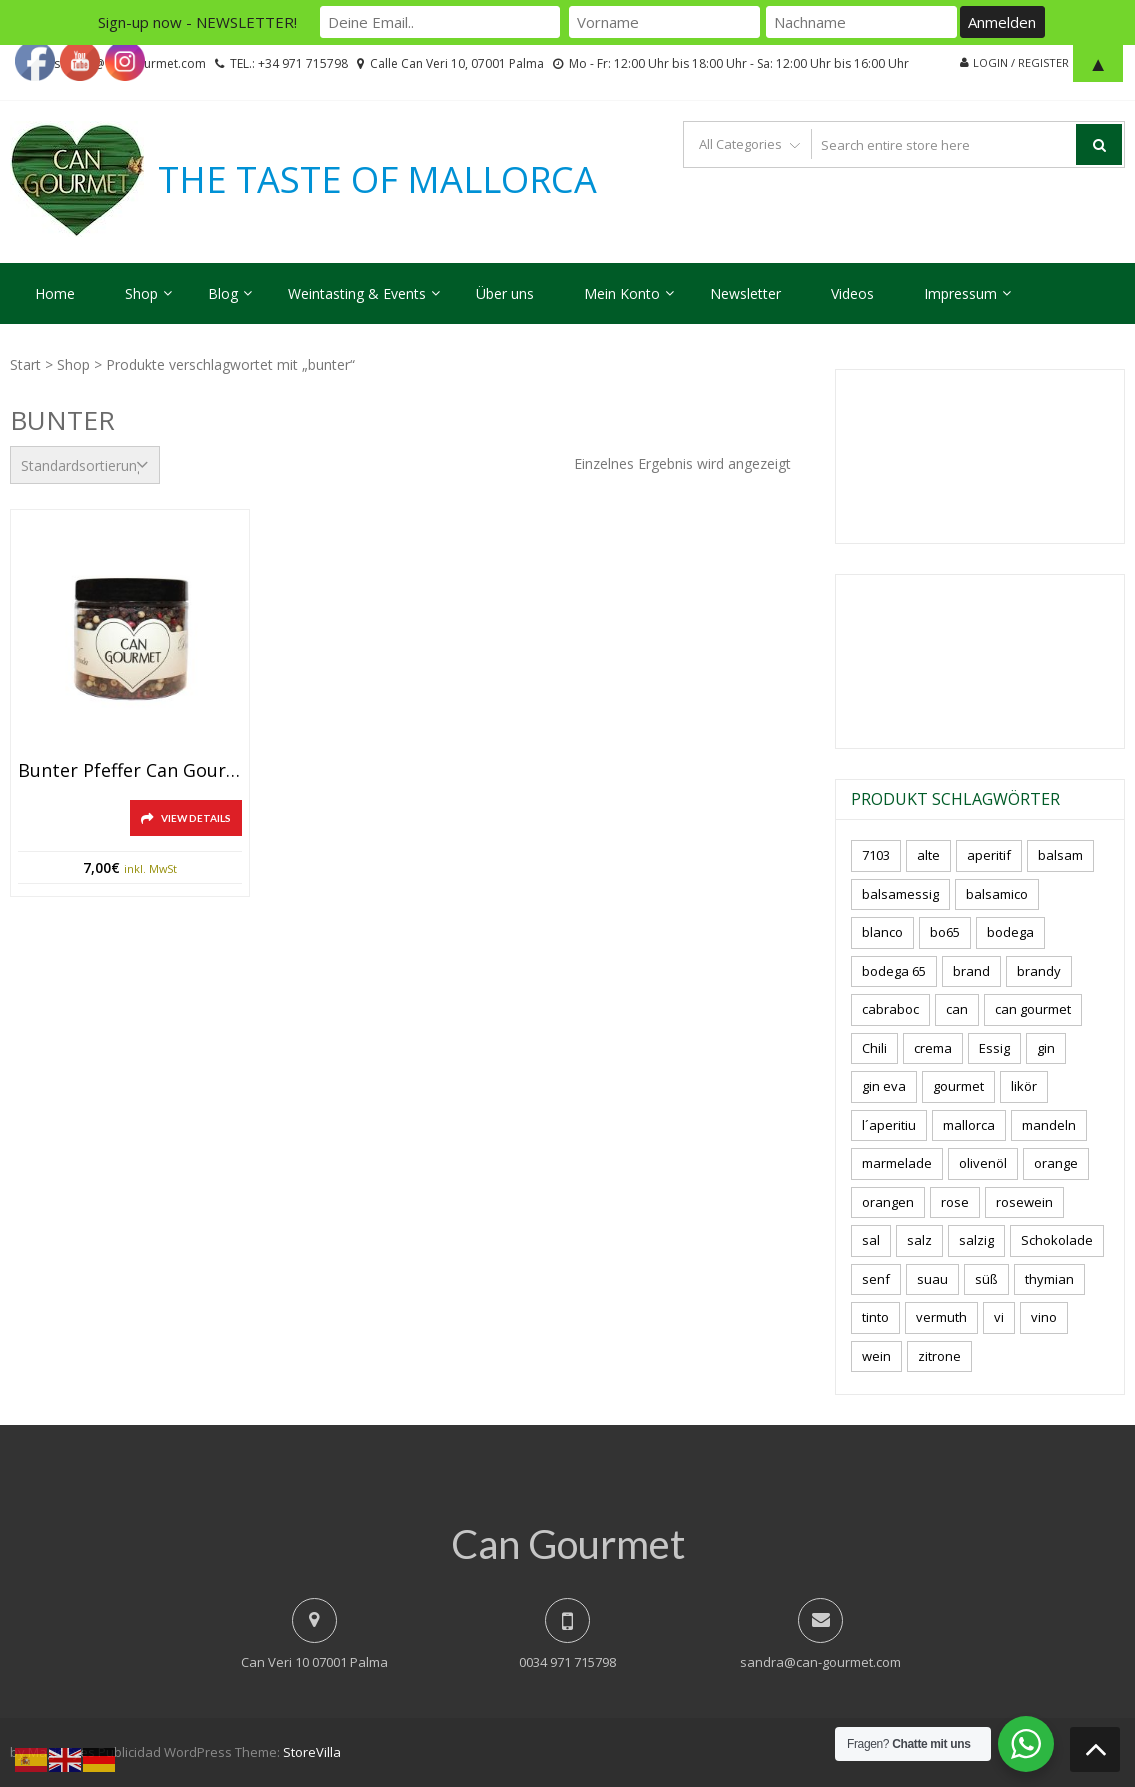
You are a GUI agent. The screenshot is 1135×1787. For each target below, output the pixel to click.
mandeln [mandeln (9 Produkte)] (1049, 1125)
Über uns (505, 293)
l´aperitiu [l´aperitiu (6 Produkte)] (889, 1125)
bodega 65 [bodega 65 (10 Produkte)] (894, 971)
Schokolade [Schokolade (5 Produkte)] (1057, 1240)
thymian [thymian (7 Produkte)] (1049, 1279)
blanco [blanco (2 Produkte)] (882, 932)
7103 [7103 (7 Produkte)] (876, 855)
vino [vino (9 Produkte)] (1044, 1317)
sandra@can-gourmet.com (820, 1662)
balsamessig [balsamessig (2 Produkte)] (900, 894)
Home (55, 293)
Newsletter (745, 293)
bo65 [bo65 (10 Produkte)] (945, 932)
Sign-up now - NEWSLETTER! (197, 22)
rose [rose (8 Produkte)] (955, 1202)
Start (25, 364)
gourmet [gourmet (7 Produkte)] (958, 1086)
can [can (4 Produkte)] (957, 1009)
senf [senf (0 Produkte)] (876, 1279)
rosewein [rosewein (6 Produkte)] (1024, 1202)
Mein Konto (622, 293)
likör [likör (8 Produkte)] (1024, 1086)
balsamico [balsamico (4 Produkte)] (997, 894)
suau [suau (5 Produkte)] (932, 1279)
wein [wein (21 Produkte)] (876, 1356)
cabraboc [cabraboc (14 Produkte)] (890, 1009)
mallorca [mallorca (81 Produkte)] (969, 1125)
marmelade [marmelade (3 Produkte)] (897, 1163)
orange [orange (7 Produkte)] (1056, 1163)
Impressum (960, 293)
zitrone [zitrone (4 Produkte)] (939, 1356)
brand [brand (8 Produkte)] (971, 971)
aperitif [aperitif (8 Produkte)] (989, 855)
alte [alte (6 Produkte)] (928, 855)
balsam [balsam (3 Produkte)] (1060, 855)
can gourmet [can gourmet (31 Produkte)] (1033, 1009)
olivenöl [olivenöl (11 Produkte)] (983, 1163)
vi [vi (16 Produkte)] (999, 1317)
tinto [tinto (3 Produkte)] (875, 1317)
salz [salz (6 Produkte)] (919, 1240)
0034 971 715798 (567, 1662)
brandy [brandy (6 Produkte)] (1039, 971)
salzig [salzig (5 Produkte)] (976, 1240)
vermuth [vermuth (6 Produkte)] (941, 1317)
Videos (852, 293)
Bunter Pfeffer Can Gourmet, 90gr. (130, 771)
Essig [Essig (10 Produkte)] (994, 1048)
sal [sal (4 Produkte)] (871, 1240)
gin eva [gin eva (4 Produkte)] (884, 1086)
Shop (141, 293)
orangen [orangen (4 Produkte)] (888, 1202)
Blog (223, 293)
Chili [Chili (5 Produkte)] (874, 1048)
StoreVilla (312, 1752)
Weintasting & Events (357, 293)
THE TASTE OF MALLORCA (377, 180)
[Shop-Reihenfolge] (85, 465)
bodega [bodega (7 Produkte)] (1010, 932)
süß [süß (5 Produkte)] (986, 1279)
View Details (196, 818)
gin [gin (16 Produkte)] (1046, 1048)
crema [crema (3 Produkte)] (933, 1048)
